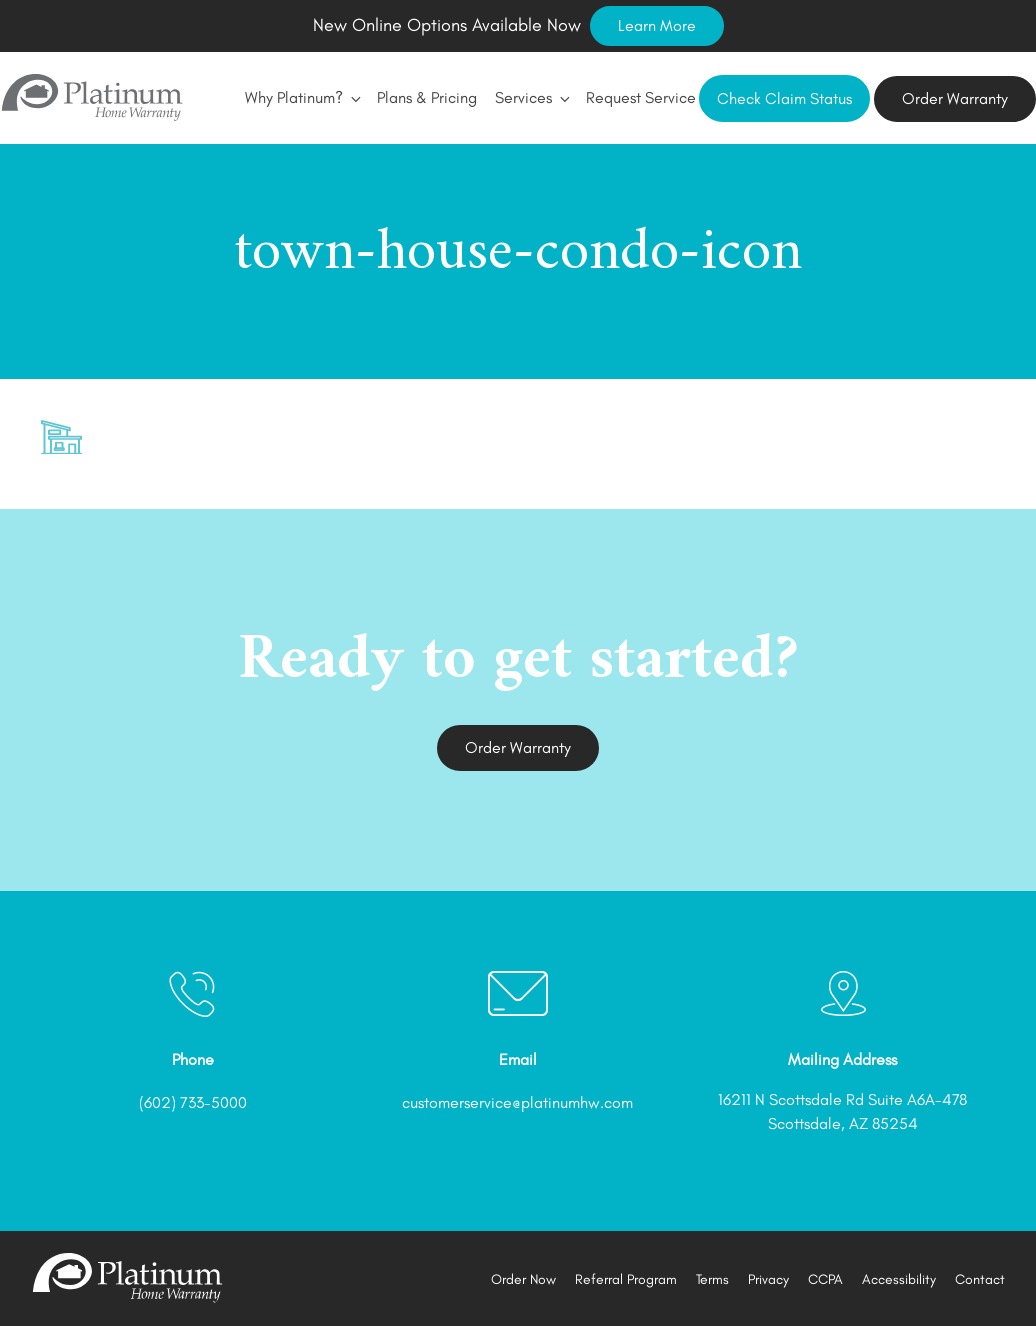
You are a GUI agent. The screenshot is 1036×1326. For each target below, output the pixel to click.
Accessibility (899, 1279)
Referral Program (626, 1279)
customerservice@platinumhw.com (517, 1102)
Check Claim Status (784, 98)
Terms (712, 1279)
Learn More (657, 25)
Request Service (641, 97)
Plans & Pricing (427, 97)
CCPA (825, 1279)
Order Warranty (955, 98)
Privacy (768, 1279)
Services (531, 97)
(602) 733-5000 (193, 1102)
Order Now (523, 1279)
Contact (980, 1279)
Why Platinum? (302, 97)
